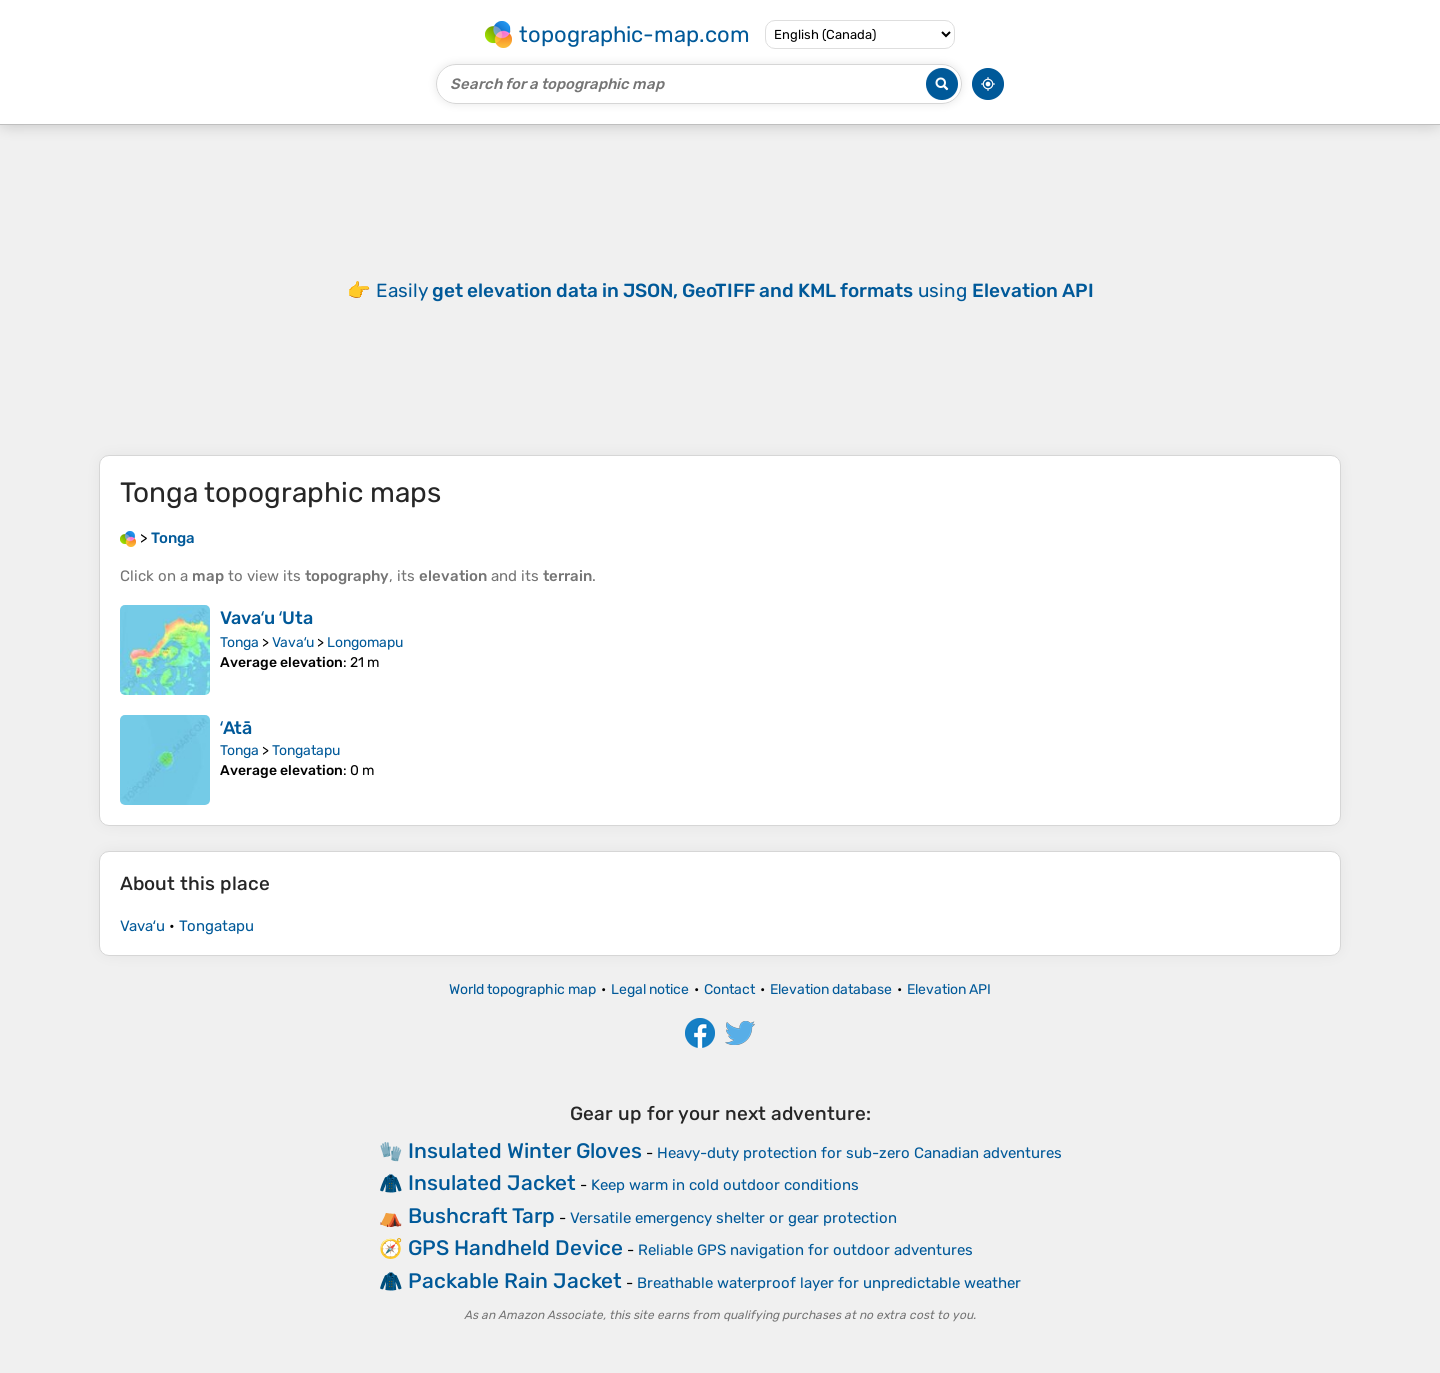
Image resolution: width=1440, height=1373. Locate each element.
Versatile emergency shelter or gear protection (733, 1218)
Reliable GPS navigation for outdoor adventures (805, 1250)
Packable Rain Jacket (515, 1280)
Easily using (735, 290)
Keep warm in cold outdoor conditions (725, 1185)
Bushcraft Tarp (481, 1215)
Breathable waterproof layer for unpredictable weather (829, 1283)
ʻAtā (236, 728)
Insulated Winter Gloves (525, 1150)
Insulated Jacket (492, 1182)
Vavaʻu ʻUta (266, 618)
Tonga (239, 642)
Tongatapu (306, 750)
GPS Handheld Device (515, 1247)
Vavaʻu (293, 642)
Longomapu (365, 642)
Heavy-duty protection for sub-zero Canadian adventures (859, 1153)
